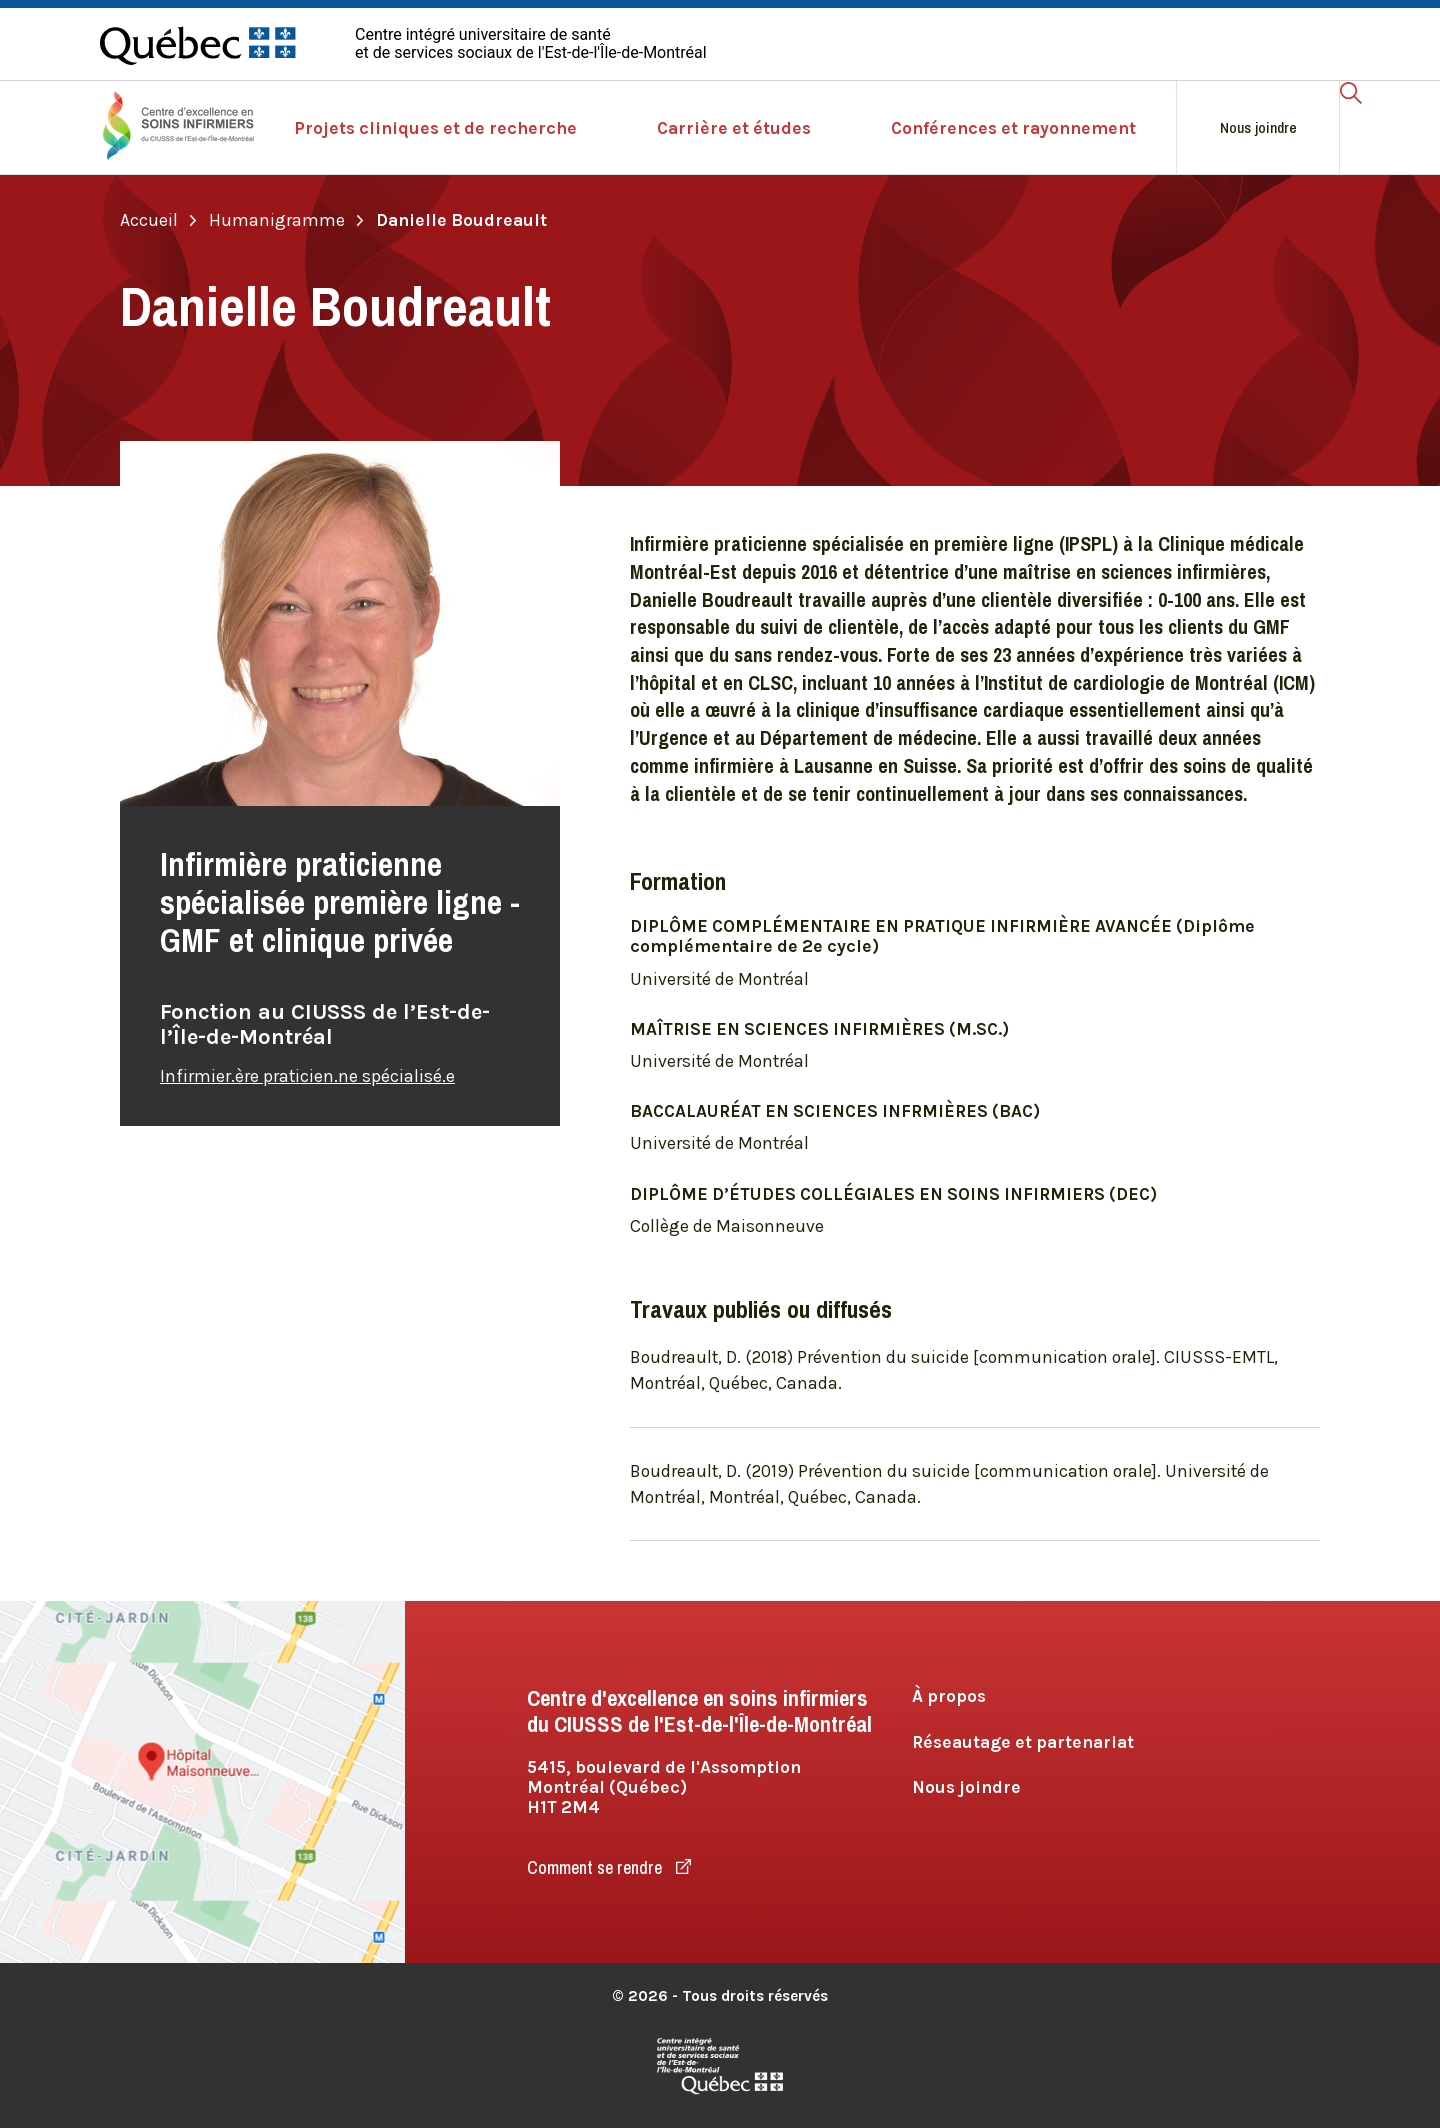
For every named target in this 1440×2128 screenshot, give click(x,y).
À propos (949, 1696)
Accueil (158, 220)
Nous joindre (1258, 128)
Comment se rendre (609, 1867)
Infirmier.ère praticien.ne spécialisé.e (307, 1076)
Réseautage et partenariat (1023, 1742)
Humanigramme (286, 220)
